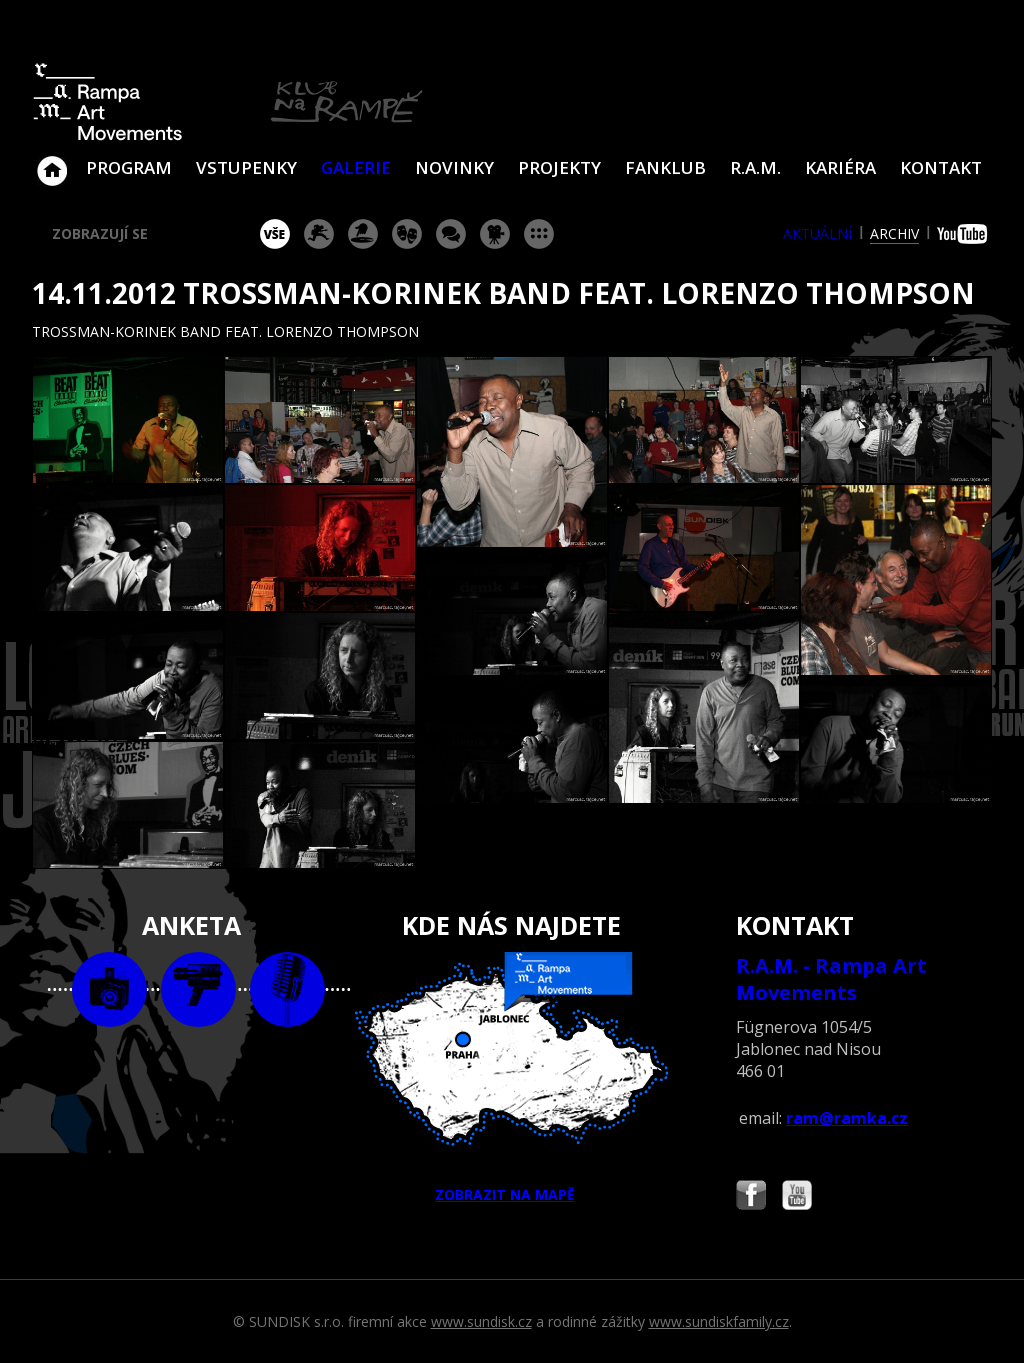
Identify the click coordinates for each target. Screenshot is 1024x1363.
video (198, 989)
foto (109, 989)
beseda (451, 234)
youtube (964, 234)
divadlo (407, 234)
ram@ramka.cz (847, 1118)
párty (363, 234)
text (287, 989)
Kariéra (840, 167)
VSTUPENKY (246, 167)
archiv (894, 233)
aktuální (817, 233)
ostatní (539, 234)
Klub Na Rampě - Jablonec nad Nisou (52, 161)
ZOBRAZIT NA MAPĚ (512, 1078)
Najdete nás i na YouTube (797, 1197)
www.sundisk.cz (481, 1321)
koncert (319, 234)
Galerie (356, 167)
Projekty (559, 167)
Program (129, 167)
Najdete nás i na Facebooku (751, 1197)
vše (275, 234)
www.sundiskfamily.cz (719, 1321)
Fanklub (665, 167)
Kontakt (941, 167)
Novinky (454, 167)
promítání (495, 234)
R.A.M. (755, 167)
